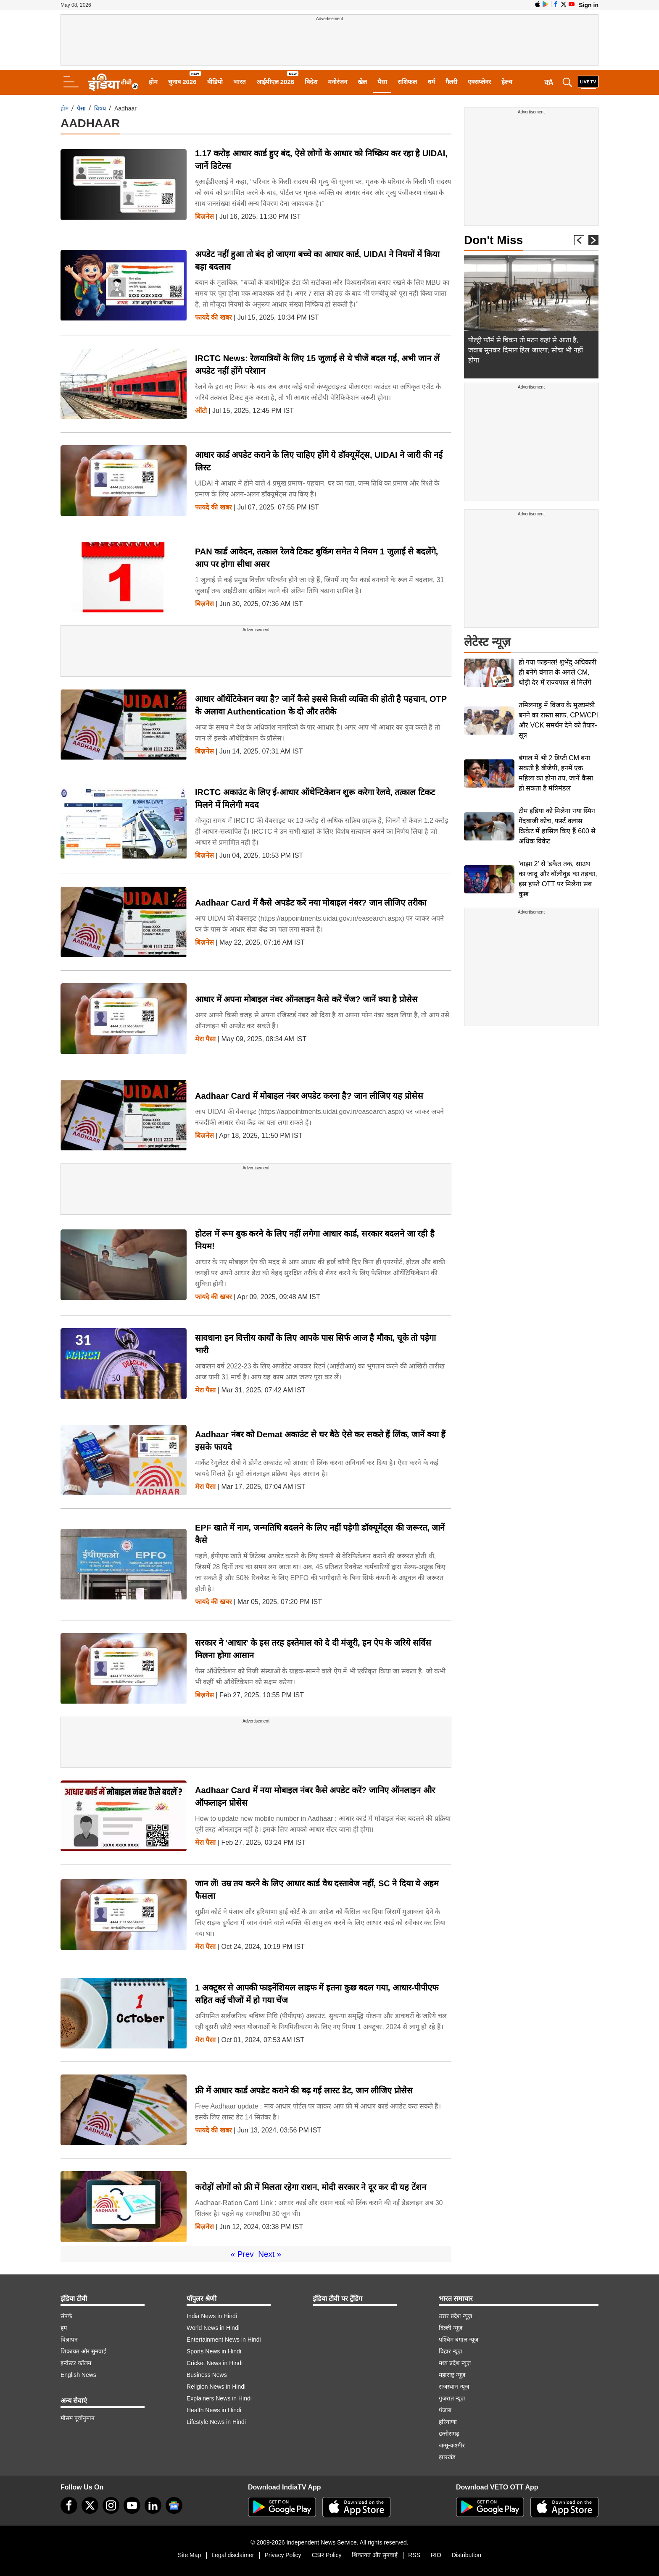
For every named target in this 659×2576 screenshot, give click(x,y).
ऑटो (201, 410)
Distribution (466, 2555)
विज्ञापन (69, 2339)
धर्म (431, 81)
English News (78, 2374)
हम (64, 2327)
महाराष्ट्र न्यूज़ (452, 2374)
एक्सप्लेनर (479, 81)
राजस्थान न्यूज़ (454, 2386)
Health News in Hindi (214, 2410)
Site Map (189, 2555)
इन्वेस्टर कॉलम (76, 2363)
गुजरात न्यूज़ (452, 2398)
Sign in (588, 5)
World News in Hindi (213, 2327)
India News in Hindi (212, 2316)
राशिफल (407, 81)
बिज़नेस (204, 216)
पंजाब (445, 2410)
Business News (207, 2374)
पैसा (382, 81)
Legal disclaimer (232, 2555)
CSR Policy (327, 2555)
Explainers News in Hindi (219, 2398)
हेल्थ (506, 81)
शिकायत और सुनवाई (83, 2351)
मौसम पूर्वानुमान (78, 2418)
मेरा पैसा (205, 1039)
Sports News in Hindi (214, 2351)
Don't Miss (493, 240)
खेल (362, 81)
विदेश (311, 81)
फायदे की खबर (213, 317)
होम (153, 81)
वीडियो (215, 81)
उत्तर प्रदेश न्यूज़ (455, 2316)
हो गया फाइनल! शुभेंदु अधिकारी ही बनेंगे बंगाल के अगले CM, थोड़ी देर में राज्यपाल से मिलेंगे (557, 672)
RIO (436, 2555)
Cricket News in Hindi (215, 2363)
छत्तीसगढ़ (449, 2433)
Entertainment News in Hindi (224, 2339)
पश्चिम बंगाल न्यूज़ (458, 2339)
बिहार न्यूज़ (450, 2351)
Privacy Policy (282, 2555)
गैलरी (451, 81)
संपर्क (66, 2316)
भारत (239, 81)
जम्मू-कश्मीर (452, 2445)
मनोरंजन (337, 81)
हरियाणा (448, 2421)
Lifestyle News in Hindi (216, 2421)
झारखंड (447, 2457)
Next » (269, 2254)
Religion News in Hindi (216, 2386)
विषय (100, 108)
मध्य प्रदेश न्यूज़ (455, 2363)
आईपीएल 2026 (275, 81)
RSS (414, 2555)
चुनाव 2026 (182, 81)
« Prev (242, 2254)
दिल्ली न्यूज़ (450, 2327)
